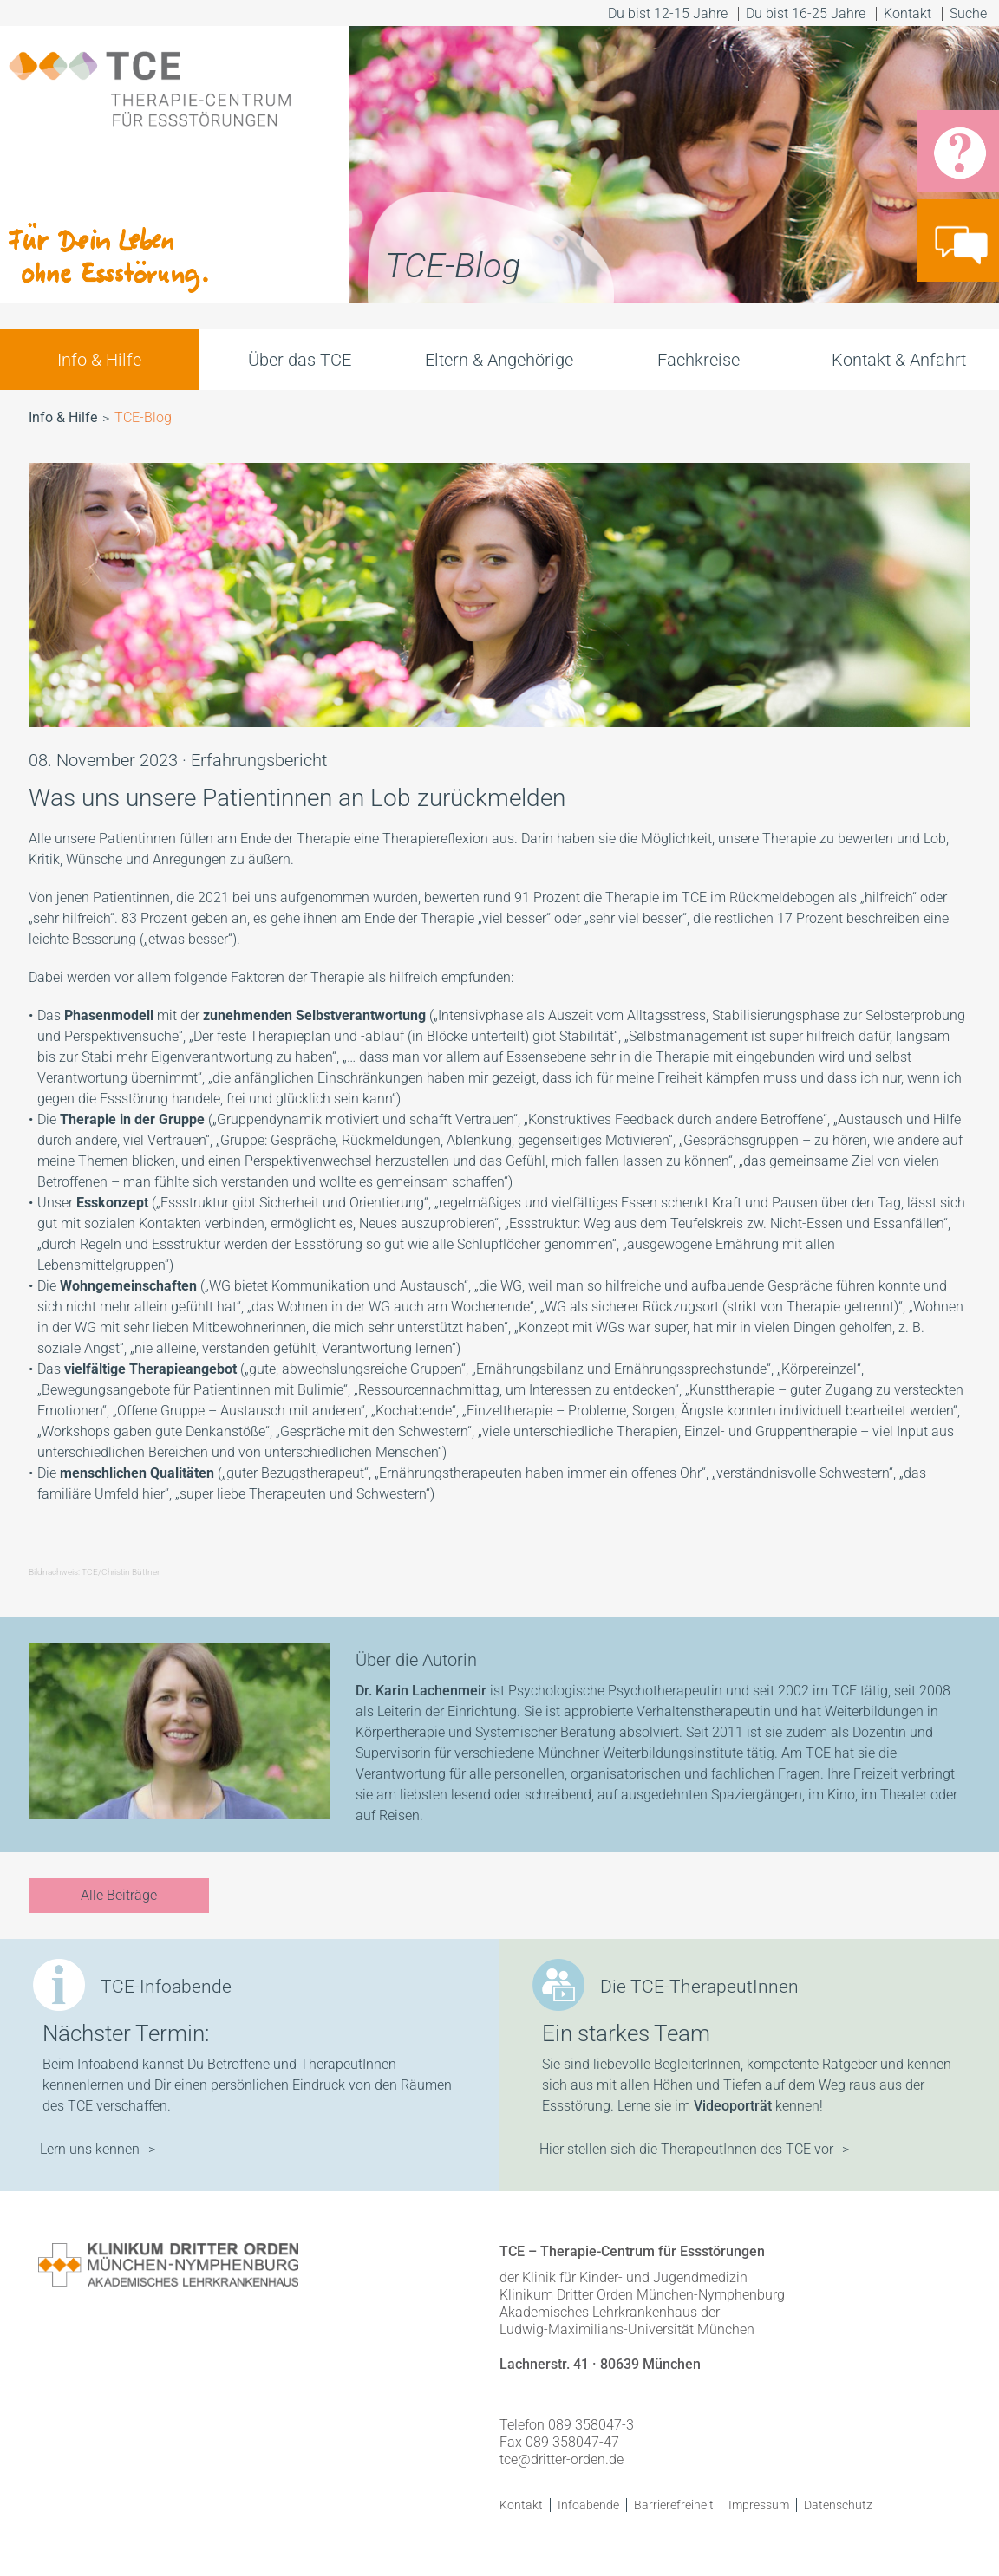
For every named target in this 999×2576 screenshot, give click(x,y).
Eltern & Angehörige (499, 359)
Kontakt (907, 13)
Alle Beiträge (119, 1895)
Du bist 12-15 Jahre (668, 13)
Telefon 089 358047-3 (567, 2425)
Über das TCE (299, 359)
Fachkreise (698, 359)
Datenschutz (838, 2505)
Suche (970, 13)
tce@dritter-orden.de (562, 2459)
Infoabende (588, 2505)
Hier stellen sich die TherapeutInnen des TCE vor (686, 2149)
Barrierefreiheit (674, 2505)
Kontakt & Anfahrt (899, 359)
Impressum (758, 2505)
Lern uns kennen (90, 2149)
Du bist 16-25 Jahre (805, 13)
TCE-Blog (143, 417)
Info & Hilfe (99, 359)
